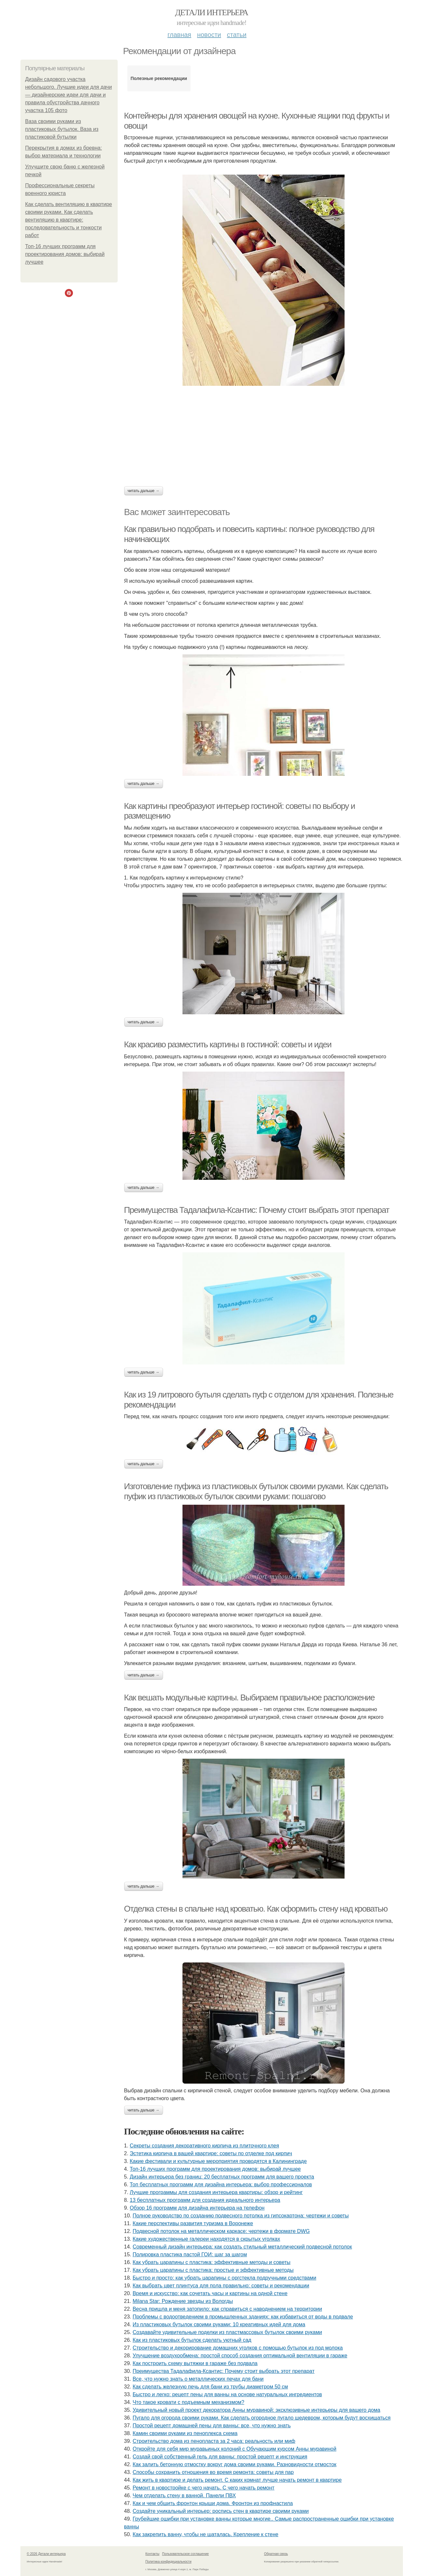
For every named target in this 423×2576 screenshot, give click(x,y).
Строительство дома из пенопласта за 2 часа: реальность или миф (214, 2441)
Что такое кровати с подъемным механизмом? (188, 2402)
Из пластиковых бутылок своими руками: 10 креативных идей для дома (219, 2324)
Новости (209, 34)
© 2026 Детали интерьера (46, 2554)
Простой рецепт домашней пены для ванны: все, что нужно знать (212, 2425)
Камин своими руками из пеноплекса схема (185, 2433)
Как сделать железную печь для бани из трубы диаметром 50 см (210, 2386)
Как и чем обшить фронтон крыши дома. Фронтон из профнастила (213, 2503)
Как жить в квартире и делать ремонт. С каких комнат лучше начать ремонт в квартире (237, 2480)
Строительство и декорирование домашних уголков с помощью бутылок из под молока (238, 2348)
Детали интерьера (211, 12)
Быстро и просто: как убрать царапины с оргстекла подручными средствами (224, 2278)
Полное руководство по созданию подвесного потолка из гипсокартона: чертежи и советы (240, 2215)
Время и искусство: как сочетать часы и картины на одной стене (210, 2293)
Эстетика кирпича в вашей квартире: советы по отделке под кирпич (211, 2153)
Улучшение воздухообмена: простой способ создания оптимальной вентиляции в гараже (240, 2355)
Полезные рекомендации (159, 78)
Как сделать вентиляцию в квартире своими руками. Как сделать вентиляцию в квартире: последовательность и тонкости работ (68, 219)
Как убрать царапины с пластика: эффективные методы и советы (211, 2262)
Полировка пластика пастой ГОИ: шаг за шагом (190, 2254)
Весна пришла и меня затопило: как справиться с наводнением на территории (227, 2309)
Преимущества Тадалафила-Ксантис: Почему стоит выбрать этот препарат (256, 1210)
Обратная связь (276, 2554)
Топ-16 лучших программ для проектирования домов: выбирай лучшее (65, 254)
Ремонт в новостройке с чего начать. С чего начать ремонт (203, 2487)
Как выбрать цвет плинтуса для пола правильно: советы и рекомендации (221, 2285)
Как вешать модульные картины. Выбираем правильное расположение (249, 1697)
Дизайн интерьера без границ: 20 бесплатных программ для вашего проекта (222, 2176)
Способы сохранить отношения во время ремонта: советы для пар (213, 2472)
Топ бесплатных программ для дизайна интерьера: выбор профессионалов (221, 2184)
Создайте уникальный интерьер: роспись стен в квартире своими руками (221, 2511)
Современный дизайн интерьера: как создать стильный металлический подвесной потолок (242, 2246)
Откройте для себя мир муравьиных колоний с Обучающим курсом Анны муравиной (234, 2449)
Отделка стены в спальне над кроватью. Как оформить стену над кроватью (256, 1909)
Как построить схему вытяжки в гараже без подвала (195, 2363)
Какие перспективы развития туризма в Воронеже (193, 2223)
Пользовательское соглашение (185, 2554)
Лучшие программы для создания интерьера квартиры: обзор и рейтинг (216, 2192)
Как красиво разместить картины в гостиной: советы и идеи (228, 1044)
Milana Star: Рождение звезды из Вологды (183, 2301)
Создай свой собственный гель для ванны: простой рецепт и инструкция (220, 2456)
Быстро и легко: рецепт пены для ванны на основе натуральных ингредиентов (227, 2394)
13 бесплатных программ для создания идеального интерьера (205, 2200)
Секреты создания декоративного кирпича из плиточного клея (204, 2145)
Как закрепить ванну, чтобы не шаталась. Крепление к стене (205, 2534)
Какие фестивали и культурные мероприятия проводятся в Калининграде (218, 2161)
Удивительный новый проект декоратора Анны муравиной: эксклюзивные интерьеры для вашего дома (256, 2410)
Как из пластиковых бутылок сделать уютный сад (192, 2340)
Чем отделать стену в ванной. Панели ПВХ (184, 2495)
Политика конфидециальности (169, 2561)
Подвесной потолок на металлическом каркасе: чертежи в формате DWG (221, 2231)
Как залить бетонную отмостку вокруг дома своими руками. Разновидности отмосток (234, 2464)
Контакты (152, 2554)
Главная (179, 34)
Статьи (236, 34)
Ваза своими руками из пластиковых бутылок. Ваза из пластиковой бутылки (62, 129)
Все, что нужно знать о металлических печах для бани (198, 2379)
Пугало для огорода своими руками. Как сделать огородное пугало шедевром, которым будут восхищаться (262, 2418)
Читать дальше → (143, 491)
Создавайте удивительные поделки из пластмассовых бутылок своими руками (227, 2332)
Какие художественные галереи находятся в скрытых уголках (206, 2239)
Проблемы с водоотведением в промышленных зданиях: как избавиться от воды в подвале (243, 2316)
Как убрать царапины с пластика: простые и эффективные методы (213, 2270)
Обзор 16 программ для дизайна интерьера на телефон (197, 2208)
